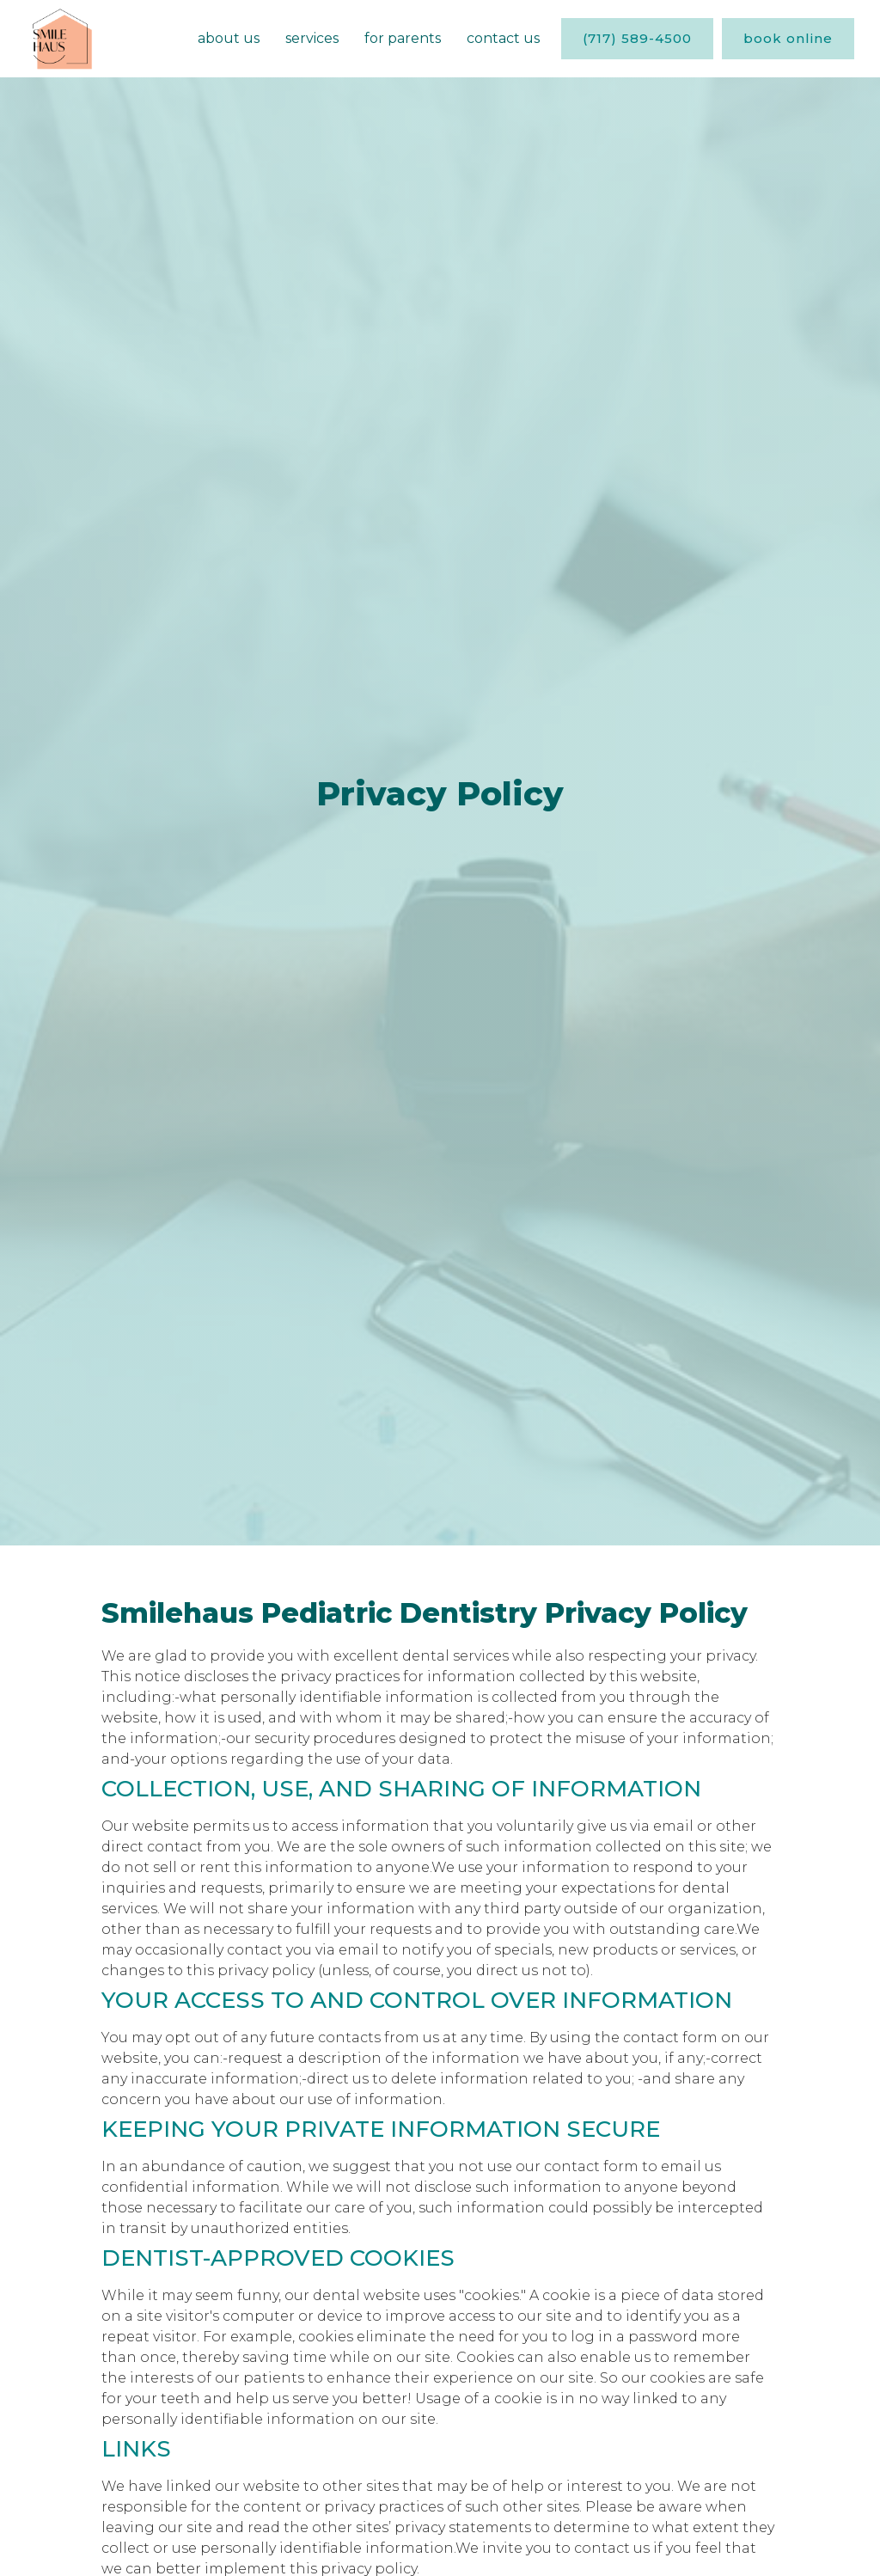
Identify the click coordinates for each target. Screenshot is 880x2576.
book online (788, 38)
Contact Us (503, 38)
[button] (311, 38)
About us (229, 38)
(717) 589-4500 (637, 38)
